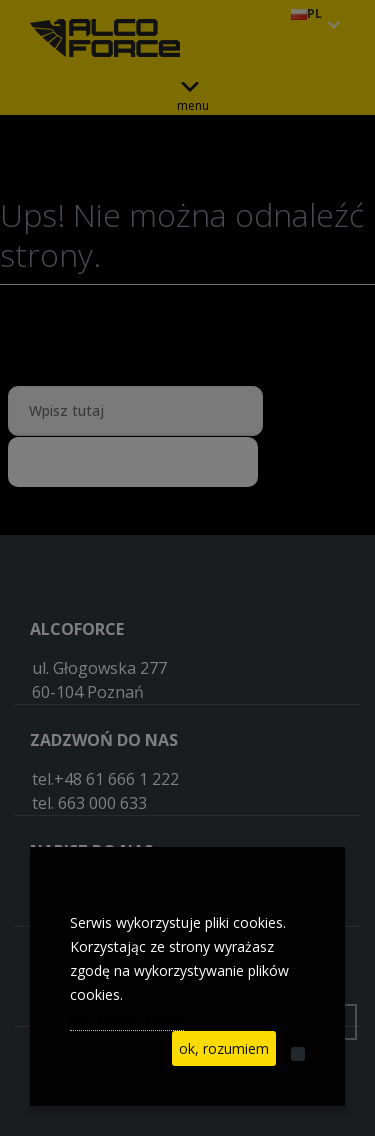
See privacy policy (127, 1018)
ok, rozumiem (224, 1048)
